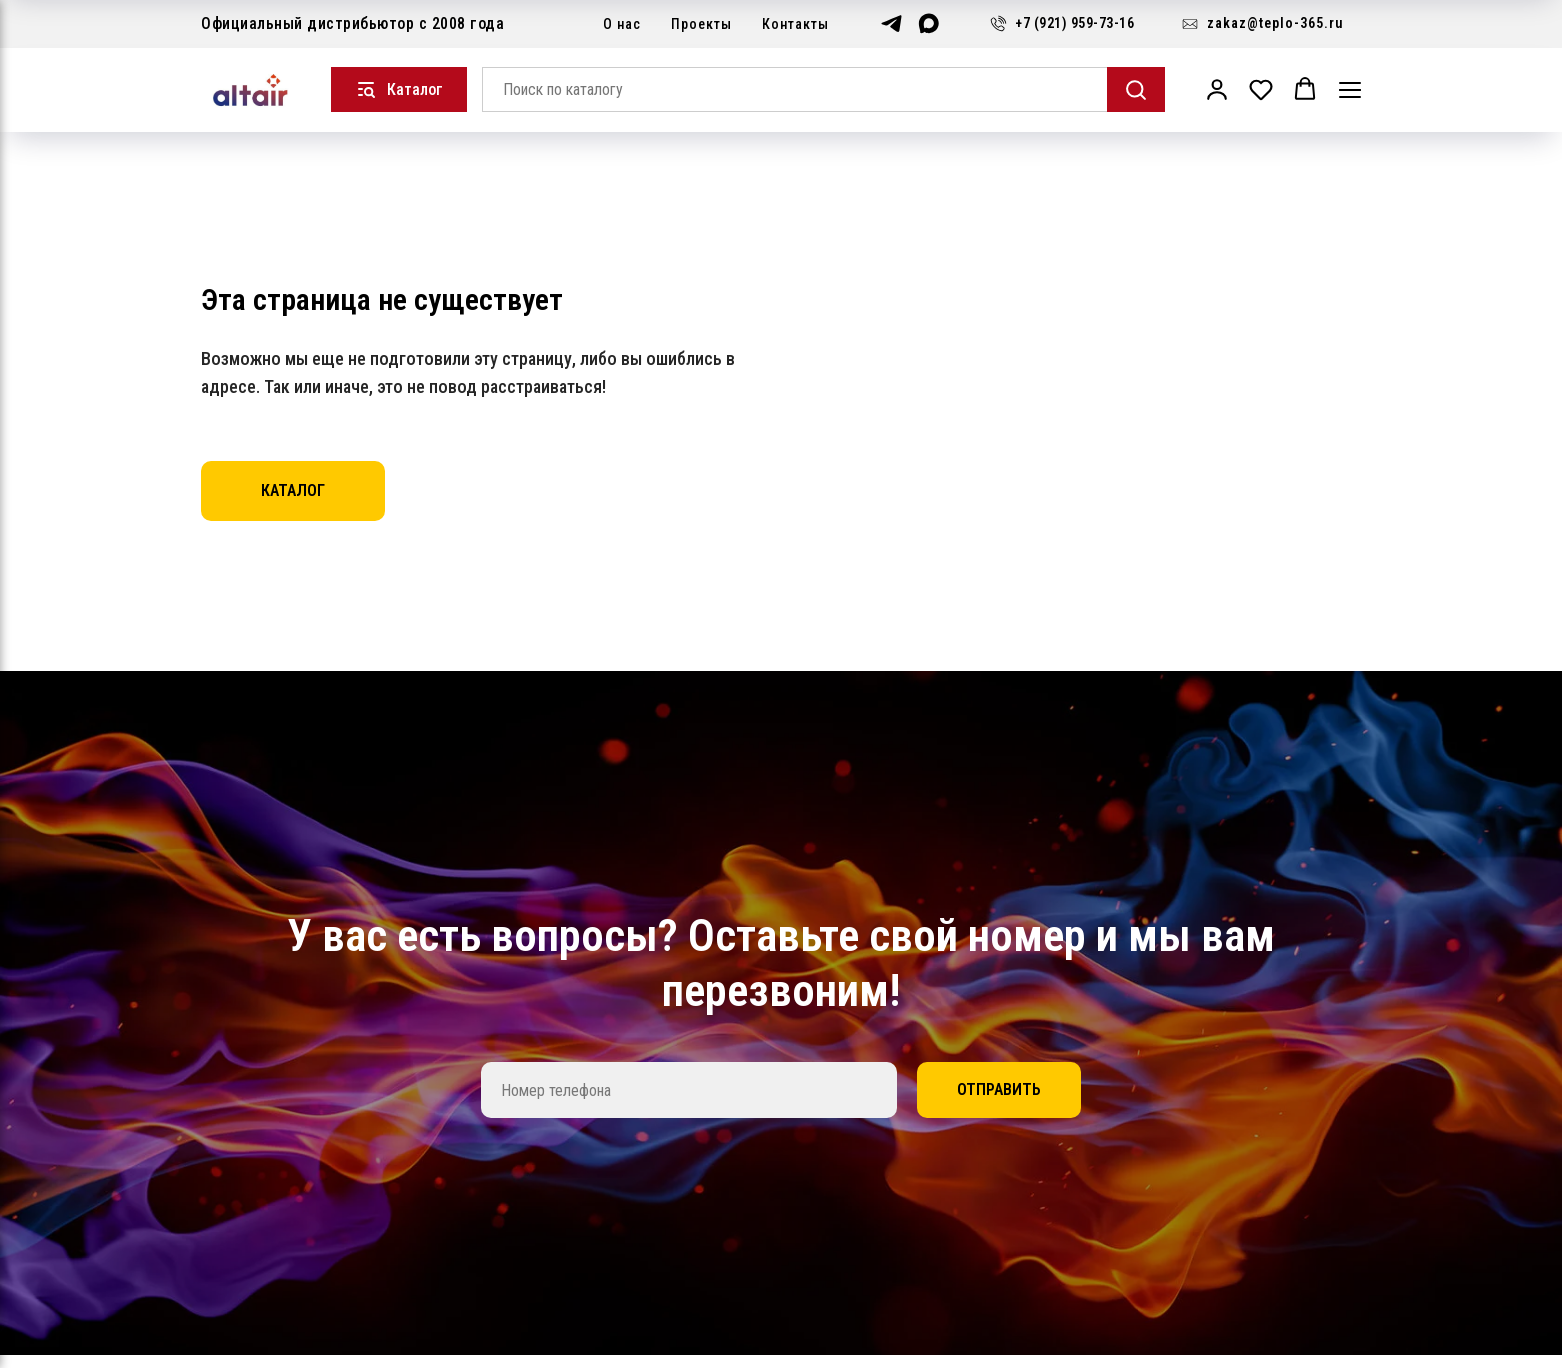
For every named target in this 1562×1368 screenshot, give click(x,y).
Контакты (795, 24)
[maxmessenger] (928, 23)
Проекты (701, 24)
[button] (1217, 89)
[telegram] (891, 23)
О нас (622, 24)
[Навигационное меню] (1350, 89)
